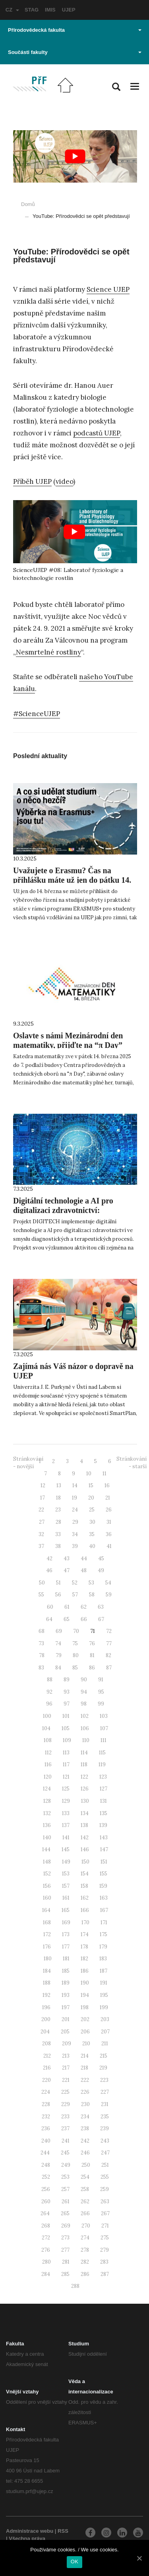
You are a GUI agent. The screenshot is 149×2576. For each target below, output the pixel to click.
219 (103, 2067)
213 (66, 2055)
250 (85, 2165)
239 (104, 2128)
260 (45, 2201)
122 (84, 1776)
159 (103, 1886)
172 (47, 1934)
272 (46, 2237)
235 (105, 2116)
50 (42, 1582)
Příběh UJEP (32, 481)
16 (107, 1485)
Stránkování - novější (28, 1462)
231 (104, 2104)
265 (65, 2213)
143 (104, 1837)
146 (85, 1849)
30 (92, 1522)
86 (92, 1667)
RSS (63, 2531)
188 (46, 1982)
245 (65, 2152)
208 (46, 2043)
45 (101, 1558)
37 (41, 1546)
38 (58, 1546)
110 (85, 1740)
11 (104, 1473)
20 (91, 1497)
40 (92, 1546)
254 (85, 2177)
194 (85, 1995)
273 (65, 2237)
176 (47, 1946)
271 (105, 2225)
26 (109, 1509)
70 (76, 1631)
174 (85, 1934)
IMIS (50, 10)
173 (66, 1934)
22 (41, 1509)
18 (58, 1497)
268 (45, 2225)
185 (66, 1971)
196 (46, 2007)
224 (45, 2092)
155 (103, 1873)
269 (65, 2225)
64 (49, 1619)
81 (92, 1655)
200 (45, 2019)
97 (67, 1703)
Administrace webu (29, 2531)
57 (75, 1594)
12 (43, 1485)
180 (48, 1958)
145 (66, 1849)
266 (85, 2213)
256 (45, 2189)
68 (42, 1631)
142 (85, 1837)
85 (75, 1667)
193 (66, 1995)
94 (84, 1691)
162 (85, 1897)
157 (66, 1886)
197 (66, 2007)
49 (101, 1570)
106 (85, 1728)
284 (45, 2274)
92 (49, 1691)
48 (84, 1570)
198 (85, 2007)
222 (85, 2080)
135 (103, 1813)
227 (105, 2092)
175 (103, 1934)
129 (66, 1801)
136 (47, 1825)
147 (104, 1849)
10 (88, 1473)
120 (48, 1776)
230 (85, 2104)
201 (66, 2019)
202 (85, 2019)
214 (85, 2055)
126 (85, 1788)
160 (47, 1897)
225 (65, 2092)
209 (66, 2043)
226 (85, 2092)
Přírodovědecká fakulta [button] (74, 30)
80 (76, 1655)
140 (47, 1837)
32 (41, 1534)
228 (46, 2104)
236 (45, 2128)
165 (66, 1910)
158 (84, 1886)
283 (104, 2261)
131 (103, 1801)
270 (85, 2225)
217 (66, 2067)
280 (46, 2261)
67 (101, 1619)
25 (92, 1509)
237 (65, 2128)
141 (66, 1837)
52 (74, 1582)
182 (84, 1958)
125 (66, 1788)
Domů (28, 204)
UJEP (68, 10)
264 (45, 2213)
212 (47, 2055)
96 (49, 1703)
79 (59, 1655)
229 (65, 2104)
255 (105, 2177)
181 (66, 1958)
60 (50, 1607)
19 (74, 1497)
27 (42, 1522)
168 (47, 1922)
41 (109, 1546)
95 (101, 1691)
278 (85, 2250)
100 (47, 1716)
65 (67, 1619)
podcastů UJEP (96, 433)
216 (47, 2067)
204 (45, 2031)
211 (104, 2043)
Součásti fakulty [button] (74, 52)
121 (66, 1776)
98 (84, 1703)
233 (65, 2116)
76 (92, 1643)
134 (85, 1813)
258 (85, 2189)
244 (45, 2152)
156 (47, 1886)
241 (66, 2140)
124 (47, 1788)
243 (105, 2140)
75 (75, 1643)
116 (48, 1764)
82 (108, 1655)
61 (67, 1607)
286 (85, 2274)
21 (107, 1497)
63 (101, 1607)
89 (67, 1679)
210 (86, 2043)
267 (105, 2213)
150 (85, 1861)
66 (84, 1619)
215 (103, 2055)
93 (67, 1691)
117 (66, 1764)
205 (65, 2031)
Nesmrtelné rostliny (48, 652)
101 (66, 1716)
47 (67, 1570)
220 (46, 2080)
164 (46, 1910)
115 (102, 1752)
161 (66, 1897)
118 (84, 1764)
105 (66, 1728)
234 (85, 2116)
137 (66, 1825)
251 (105, 2165)
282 (85, 2261)
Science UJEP (108, 289)
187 (103, 1971)
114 (84, 1752)
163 (104, 1897)
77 (109, 1643)
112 (48, 1752)
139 (103, 1825)
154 (85, 1873)
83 (41, 1667)
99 (101, 1703)
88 (49, 1679)
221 (66, 2080)
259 (104, 2189)
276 (45, 2250)
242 (85, 2140)
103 (104, 1716)
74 (58, 1643)
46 (49, 1570)
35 (92, 1534)
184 (47, 1971)
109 (67, 1740)
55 (41, 1594)
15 (91, 1485)
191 (103, 1982)
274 (85, 2237)
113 (66, 1752)
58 (92, 1594)
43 (67, 1558)
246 (85, 2152)
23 (58, 1509)
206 (85, 2031)
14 (74, 1485)
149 (66, 1861)
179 (103, 1946)
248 (45, 2165)
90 (84, 1679)
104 (46, 1728)
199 (104, 2007)
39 (75, 1546)
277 (65, 2250)
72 (109, 1631)
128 (47, 1801)
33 (58, 1534)
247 (105, 2152)
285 (65, 2274)
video (64, 481)
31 (108, 1522)
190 (85, 1982)
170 (85, 1922)
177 (66, 1946)
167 (104, 1910)
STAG (32, 10)
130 (85, 1801)
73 (41, 1643)
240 (45, 2140)
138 (84, 1825)
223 (104, 2080)
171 (104, 1922)
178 (84, 1946)
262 (85, 2201)
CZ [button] (12, 10)
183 (103, 1958)
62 (84, 1607)
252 (46, 2177)
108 (48, 1740)
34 (75, 1534)
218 (84, 2067)
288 (75, 2286)
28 (58, 1522)
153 (66, 1873)
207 (105, 2031)
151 (104, 1861)
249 (65, 2165)
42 (49, 1558)
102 (85, 1716)
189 (66, 1982)
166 (85, 1910)
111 (103, 1740)
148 (47, 1861)
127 (103, 1788)
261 (66, 2201)
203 (105, 2019)
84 (58, 1667)
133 (66, 1813)
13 (58, 1485)
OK (74, 2561)
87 (109, 1667)
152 (47, 1873)
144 (46, 1849)
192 (46, 1995)
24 (75, 1509)
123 (103, 1776)
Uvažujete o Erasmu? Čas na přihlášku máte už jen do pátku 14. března (72, 880)
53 (91, 1582)
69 (59, 1631)
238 (85, 2128)
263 (105, 2201)
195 (104, 1995)
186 (85, 1971)
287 (105, 2274)
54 (108, 1582)
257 (65, 2189)
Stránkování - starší (131, 1462)
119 (102, 1764)
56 (58, 1594)
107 (104, 1728)
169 (66, 1922)
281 (66, 2261)
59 (109, 1594)
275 (105, 2237)
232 (46, 2116)
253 (65, 2177)
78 (42, 1655)
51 (58, 1582)
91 (100, 1679)
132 (47, 1813)
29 (75, 1522)
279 (104, 2250)
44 (84, 1558)
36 (109, 1534)
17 (42, 1497)
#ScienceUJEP (36, 713)
